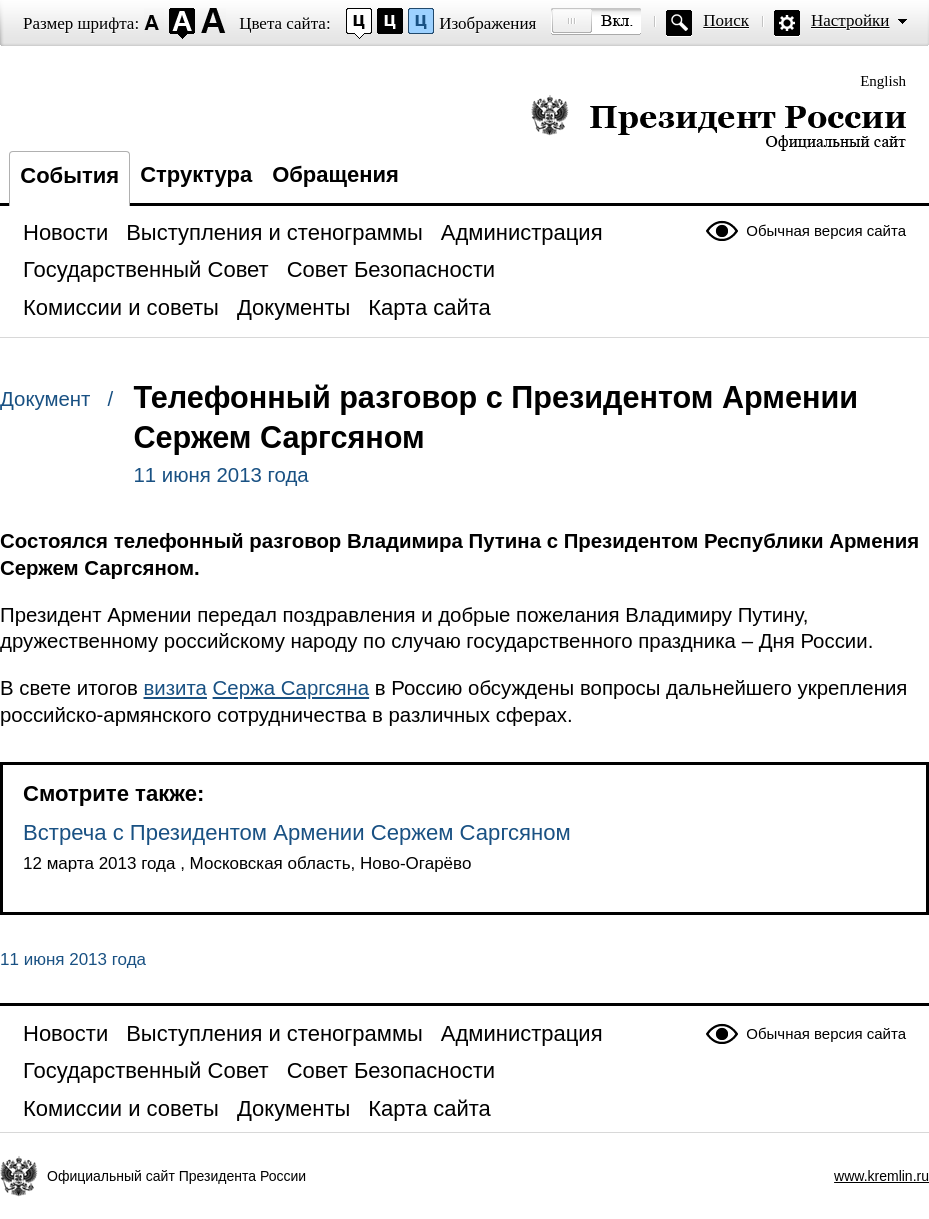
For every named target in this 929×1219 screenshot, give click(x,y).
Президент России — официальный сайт (718, 122)
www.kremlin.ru (881, 1176)
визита (175, 688)
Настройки (850, 20)
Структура (196, 174)
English (883, 81)
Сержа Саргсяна (291, 688)
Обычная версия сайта (826, 230)
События (69, 175)
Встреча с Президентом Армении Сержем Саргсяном (297, 832)
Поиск (726, 20)
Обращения (335, 174)
